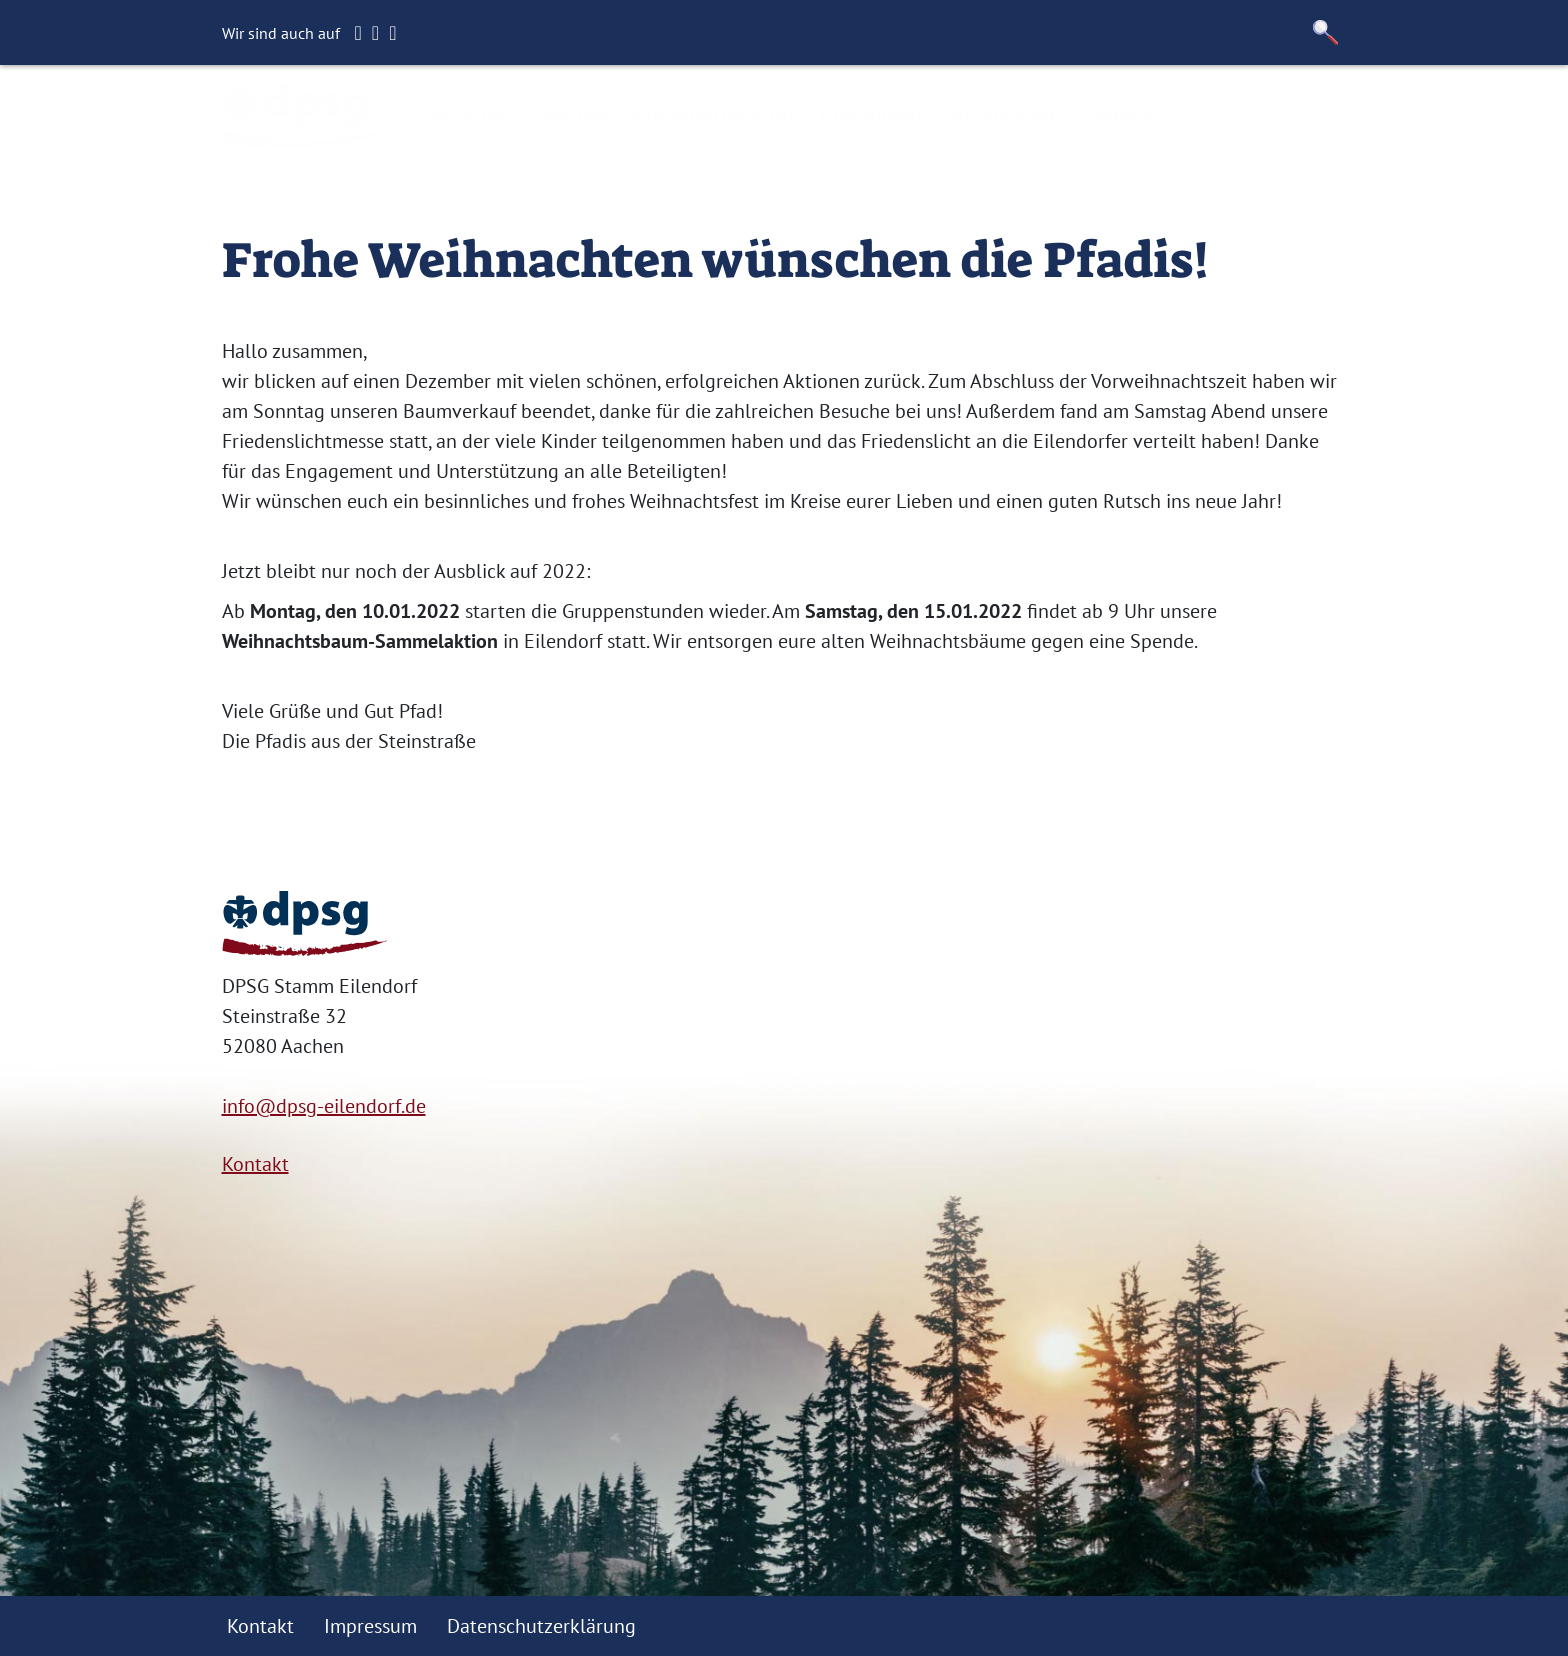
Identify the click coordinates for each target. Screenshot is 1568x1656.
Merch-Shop (1003, 115)
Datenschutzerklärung (541, 1626)
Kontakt (1119, 115)
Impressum (370, 1626)
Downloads (871, 115)
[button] (1326, 32)
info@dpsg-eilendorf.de (324, 1106)
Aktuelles (462, 115)
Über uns (569, 115)
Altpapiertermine (714, 115)
